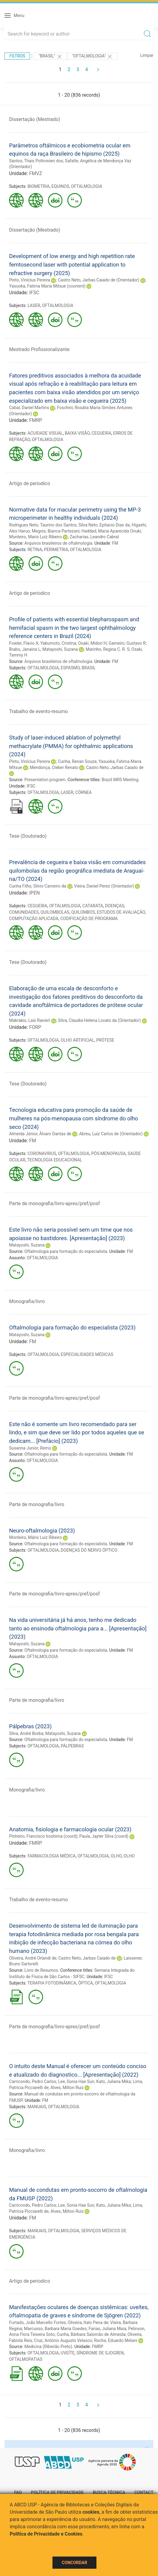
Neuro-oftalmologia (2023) (42, 1530)
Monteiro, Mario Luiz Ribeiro (35, 536)
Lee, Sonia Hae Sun (76, 2081)
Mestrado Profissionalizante (39, 349)
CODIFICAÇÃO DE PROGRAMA (89, 918)
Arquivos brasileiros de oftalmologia (58, 543)
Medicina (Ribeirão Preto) (48, 2346)
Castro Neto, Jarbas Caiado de (114, 767)
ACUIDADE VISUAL (45, 433)
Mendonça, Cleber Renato (54, 767)
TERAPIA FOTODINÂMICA (51, 1983)
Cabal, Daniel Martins (29, 407)
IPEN (34, 893)
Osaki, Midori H (92, 643)
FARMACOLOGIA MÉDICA (52, 1856)
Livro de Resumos (41, 1970)
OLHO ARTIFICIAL (77, 1040)
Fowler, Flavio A (24, 643)
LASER (34, 305)
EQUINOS (60, 186)
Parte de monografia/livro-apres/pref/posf (54, 1203)
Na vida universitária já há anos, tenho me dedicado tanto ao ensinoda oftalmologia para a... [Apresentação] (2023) (77, 1628)
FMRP (35, 420)
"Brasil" (50, 56)
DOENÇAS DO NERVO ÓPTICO (89, 1550)
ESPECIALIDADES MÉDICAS (87, 1354)
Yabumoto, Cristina (58, 643)
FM (115, 543)
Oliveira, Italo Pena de (88, 2322)
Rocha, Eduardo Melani (115, 2340)
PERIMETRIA (56, 549)
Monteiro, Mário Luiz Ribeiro (35, 1537)
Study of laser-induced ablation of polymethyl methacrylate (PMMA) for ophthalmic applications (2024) (71, 745)
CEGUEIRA (101, 433)
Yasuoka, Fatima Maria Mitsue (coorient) (47, 286)
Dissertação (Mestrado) (34, 119)
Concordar (74, 2562)
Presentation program (44, 779)
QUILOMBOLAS (55, 912)
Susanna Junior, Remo (30, 1448)
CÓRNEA (83, 792)
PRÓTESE (105, 1040)
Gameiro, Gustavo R (127, 643)
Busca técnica (109, 2492)
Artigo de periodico (29, 483)
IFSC (34, 292)
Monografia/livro (27, 1301)
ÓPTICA (85, 1983)
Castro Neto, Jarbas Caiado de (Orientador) (98, 280)
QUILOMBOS (83, 912)
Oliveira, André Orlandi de (32, 1958)
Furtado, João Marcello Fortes (37, 2322)
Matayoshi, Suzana (60, 649)
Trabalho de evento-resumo (38, 711)
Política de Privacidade (57, 2492)
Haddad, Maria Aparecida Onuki (111, 531)
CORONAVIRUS (42, 1153)
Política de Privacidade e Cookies (46, 2534)
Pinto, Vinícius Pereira (29, 280)
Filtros (17, 55)
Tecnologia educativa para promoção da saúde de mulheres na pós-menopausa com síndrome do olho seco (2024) (73, 1118)
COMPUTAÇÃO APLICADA (34, 918)
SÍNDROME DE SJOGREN (100, 2352)
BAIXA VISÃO (77, 433)
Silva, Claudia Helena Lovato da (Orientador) (99, 1020)
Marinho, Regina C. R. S (107, 649)
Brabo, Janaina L (24, 649)
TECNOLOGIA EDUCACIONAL (54, 1159)
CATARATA (92, 905)
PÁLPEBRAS (72, 1745)
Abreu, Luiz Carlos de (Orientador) (111, 1133)
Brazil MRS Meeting (120, 779)
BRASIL (89, 667)
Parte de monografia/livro (36, 1504)
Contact (143, 2492)
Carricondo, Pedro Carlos (32, 2081)
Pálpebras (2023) (30, 1726)
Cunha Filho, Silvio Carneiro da (37, 886)
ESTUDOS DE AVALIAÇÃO (121, 912)
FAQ (18, 2492)
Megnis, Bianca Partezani (55, 531)
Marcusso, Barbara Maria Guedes (55, 2328)
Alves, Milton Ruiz (66, 2087)
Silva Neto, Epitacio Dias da (104, 524)
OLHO (116, 1856)
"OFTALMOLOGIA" (92, 56)
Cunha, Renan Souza (77, 761)
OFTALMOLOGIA (86, 186)
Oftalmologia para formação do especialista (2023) (72, 1327)
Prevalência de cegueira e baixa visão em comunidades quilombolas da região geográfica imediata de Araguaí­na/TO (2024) (77, 870)
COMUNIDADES (24, 912)
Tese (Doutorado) (28, 836)
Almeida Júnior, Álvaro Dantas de (40, 1133)
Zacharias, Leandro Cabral (94, 536)
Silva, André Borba (26, 1733)
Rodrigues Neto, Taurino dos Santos (42, 524)
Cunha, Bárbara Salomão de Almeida (91, 2334)
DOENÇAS (114, 905)
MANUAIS (37, 2106)
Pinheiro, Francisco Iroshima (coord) (43, 1836)
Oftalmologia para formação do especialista (65, 1251)
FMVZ (35, 173)
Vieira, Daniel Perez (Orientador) (104, 886)
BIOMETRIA (39, 186)
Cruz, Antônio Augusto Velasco (63, 2340)
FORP (35, 1027)
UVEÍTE (68, 2352)
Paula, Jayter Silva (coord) (103, 1836)
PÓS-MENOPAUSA (108, 1153)
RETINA (35, 549)
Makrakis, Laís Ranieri (29, 1020)
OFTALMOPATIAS (25, 2359)
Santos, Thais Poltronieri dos (36, 160)
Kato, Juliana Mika (113, 2081)
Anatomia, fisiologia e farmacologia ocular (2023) (70, 1829)
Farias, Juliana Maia (107, 2328)
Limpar (146, 55)
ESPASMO (70, 667)
